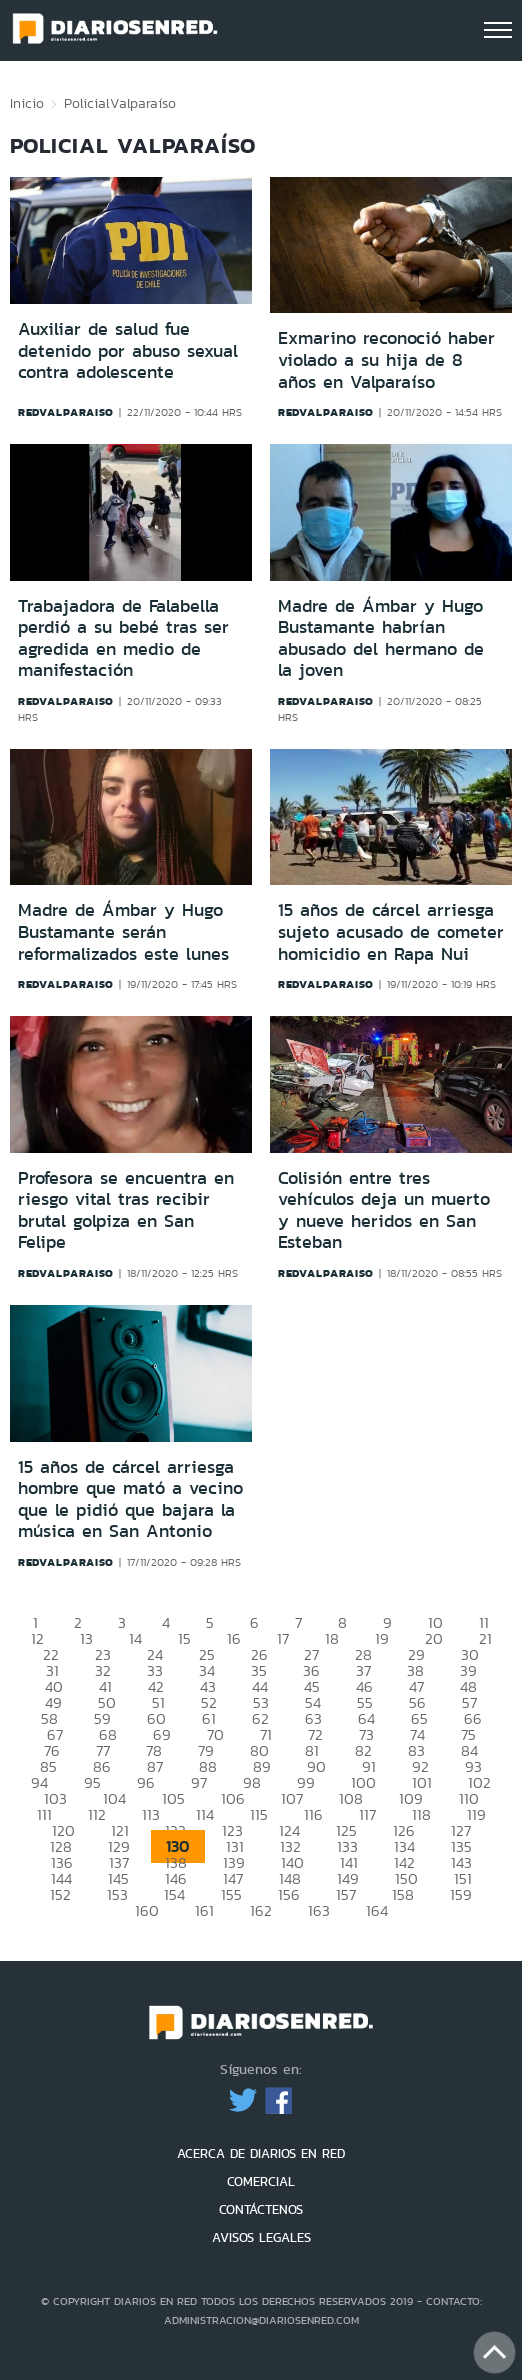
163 (319, 1910)
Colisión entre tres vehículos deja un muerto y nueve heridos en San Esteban (384, 1210)
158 (403, 1894)
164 (377, 1910)
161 (204, 1910)
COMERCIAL (261, 2181)
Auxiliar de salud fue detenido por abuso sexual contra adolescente (128, 350)
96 (146, 1782)
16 (234, 1638)
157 (346, 1894)
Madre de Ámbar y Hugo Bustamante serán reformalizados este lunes (123, 931)
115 (259, 1814)
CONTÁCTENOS (261, 2209)
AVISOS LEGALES (261, 2237)
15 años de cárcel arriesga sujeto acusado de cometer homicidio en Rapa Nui (391, 931)
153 (117, 1894)
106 (233, 1798)
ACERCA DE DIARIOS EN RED (261, 2153)
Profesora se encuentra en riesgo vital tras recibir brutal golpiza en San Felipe (126, 1210)
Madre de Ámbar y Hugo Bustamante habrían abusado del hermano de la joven (381, 638)
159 (461, 1894)
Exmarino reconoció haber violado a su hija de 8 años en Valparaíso (386, 359)
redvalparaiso (66, 412)
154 (174, 1894)
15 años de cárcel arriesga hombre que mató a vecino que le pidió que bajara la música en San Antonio (130, 1499)
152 (60, 1894)
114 (205, 1814)
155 (231, 1894)
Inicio (27, 103)
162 (261, 1910)
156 (289, 1894)
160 (147, 1910)
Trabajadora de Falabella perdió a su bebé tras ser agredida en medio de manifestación (123, 638)
